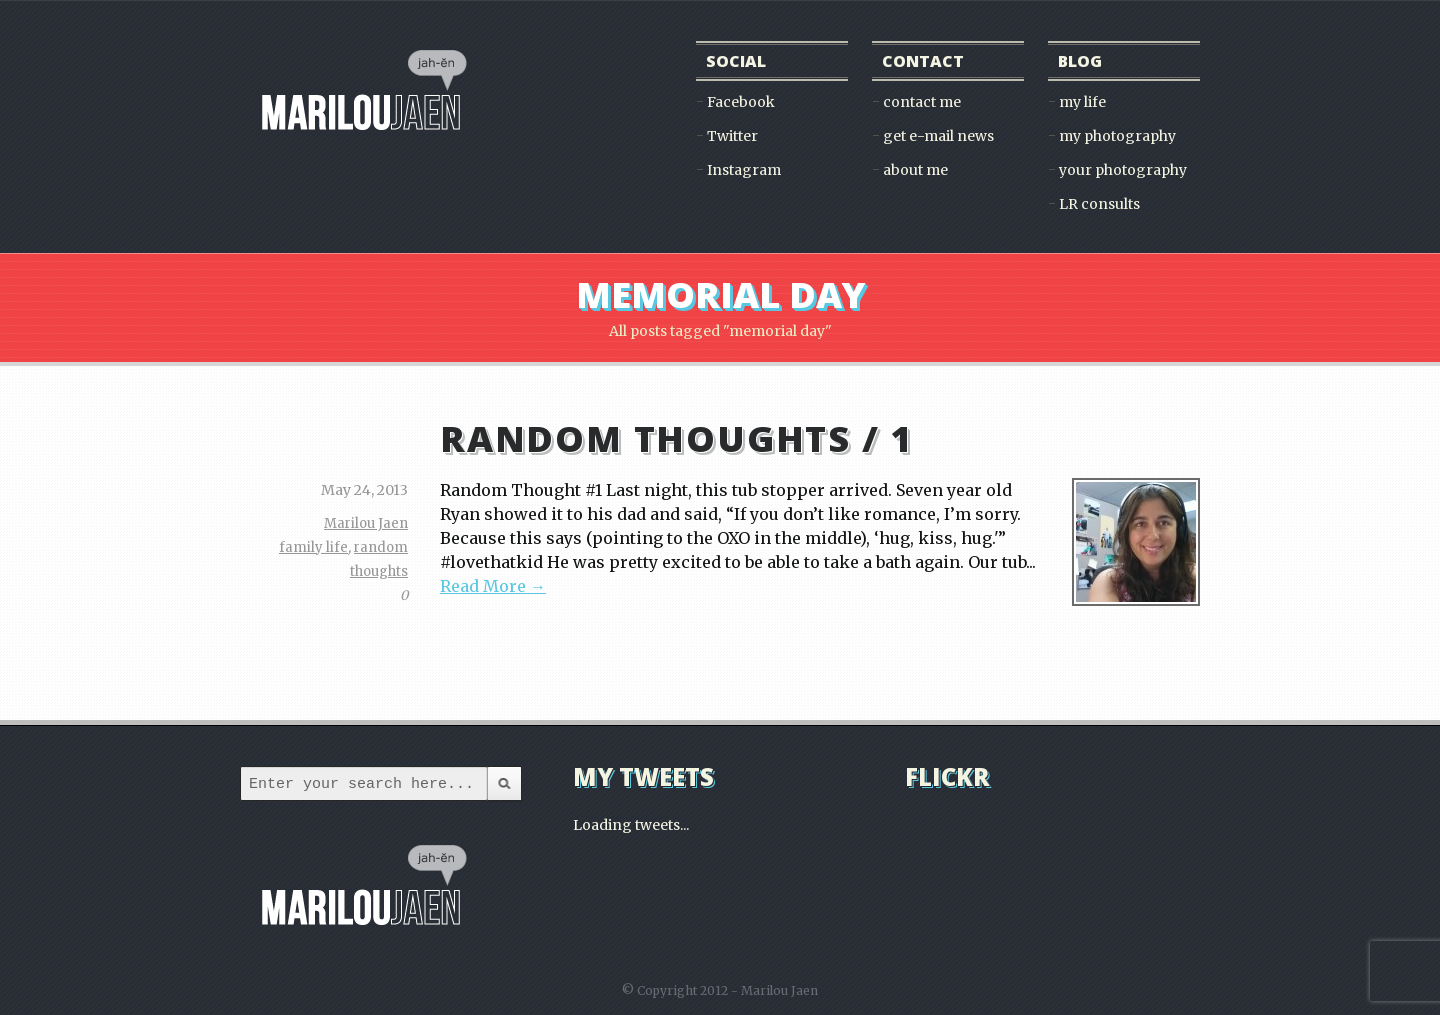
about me (915, 170)
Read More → (493, 586)
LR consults (1099, 204)
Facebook (741, 102)
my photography (1117, 136)
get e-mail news (938, 136)
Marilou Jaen (366, 523)
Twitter (732, 136)
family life (313, 547)
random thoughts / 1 (676, 438)
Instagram (744, 170)
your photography (1123, 170)
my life (1082, 102)
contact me (922, 102)
